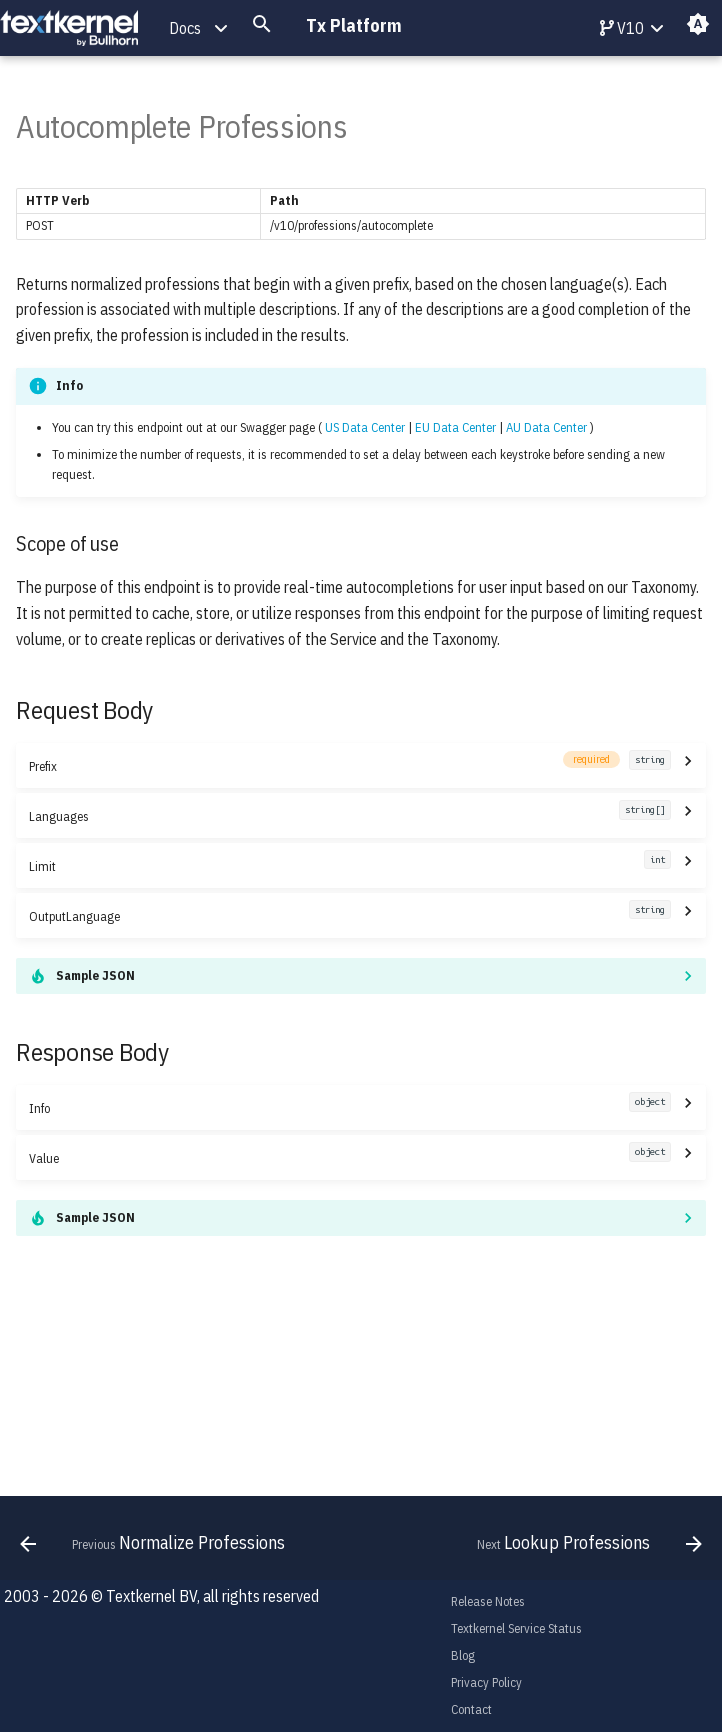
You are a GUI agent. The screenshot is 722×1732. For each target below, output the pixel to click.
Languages (349, 815)
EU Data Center (455, 427)
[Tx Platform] (69, 28)
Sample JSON (95, 975)
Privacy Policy (486, 1682)
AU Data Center (546, 427)
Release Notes (488, 1601)
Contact (471, 1709)
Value (349, 1157)
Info (349, 1107)
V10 (622, 28)
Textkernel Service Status (516, 1628)
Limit (349, 865)
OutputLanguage (349, 915)
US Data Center (365, 427)
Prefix (349, 765)
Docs (185, 28)
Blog (463, 1655)
